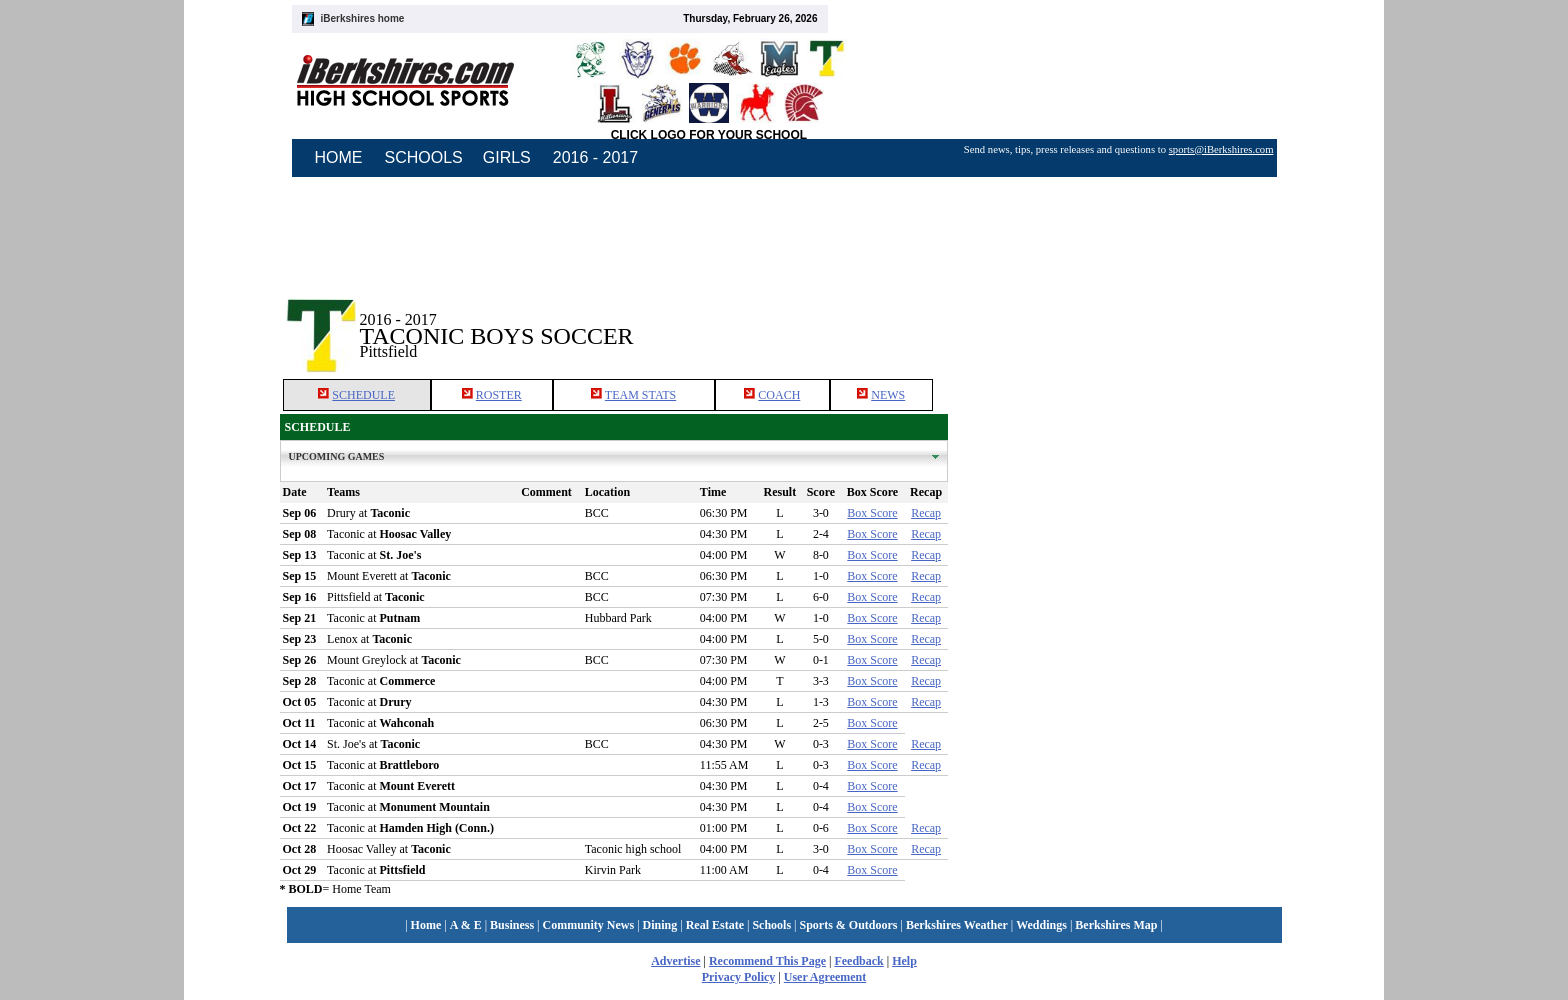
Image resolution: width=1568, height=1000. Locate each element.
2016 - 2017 (595, 157)
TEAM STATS (640, 395)
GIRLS (507, 157)
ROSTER (499, 395)
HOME (339, 157)
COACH (779, 395)
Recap (926, 513)
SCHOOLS (424, 157)
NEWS (888, 395)
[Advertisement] (1118, 319)
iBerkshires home (363, 18)
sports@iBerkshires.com (1221, 149)
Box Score (872, 513)
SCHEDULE (363, 395)
